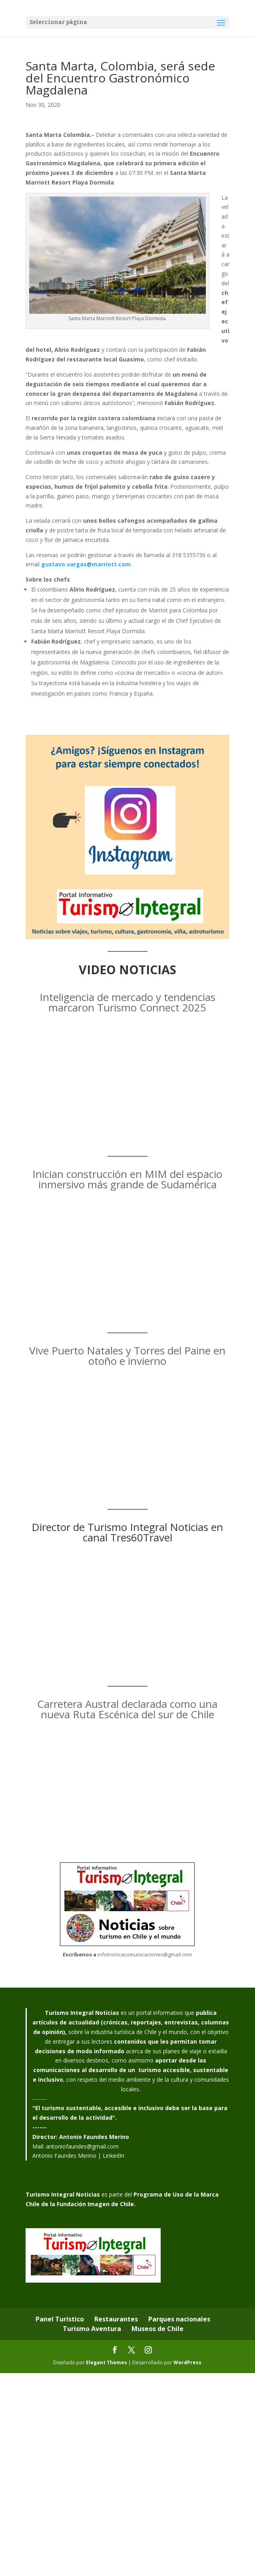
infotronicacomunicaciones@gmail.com (145, 1954)
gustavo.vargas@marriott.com (86, 564)
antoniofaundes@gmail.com (82, 2146)
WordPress (187, 2362)
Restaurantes (116, 2319)
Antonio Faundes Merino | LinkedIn (78, 2155)
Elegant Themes (106, 2362)
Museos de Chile (157, 2328)
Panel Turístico (60, 2319)
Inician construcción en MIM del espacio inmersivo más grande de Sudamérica (127, 1179)
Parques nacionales (179, 2319)
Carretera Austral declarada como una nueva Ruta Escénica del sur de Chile (127, 1709)
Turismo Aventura (92, 2328)
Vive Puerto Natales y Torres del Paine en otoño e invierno (127, 1355)
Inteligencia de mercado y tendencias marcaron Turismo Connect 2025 (127, 1002)
